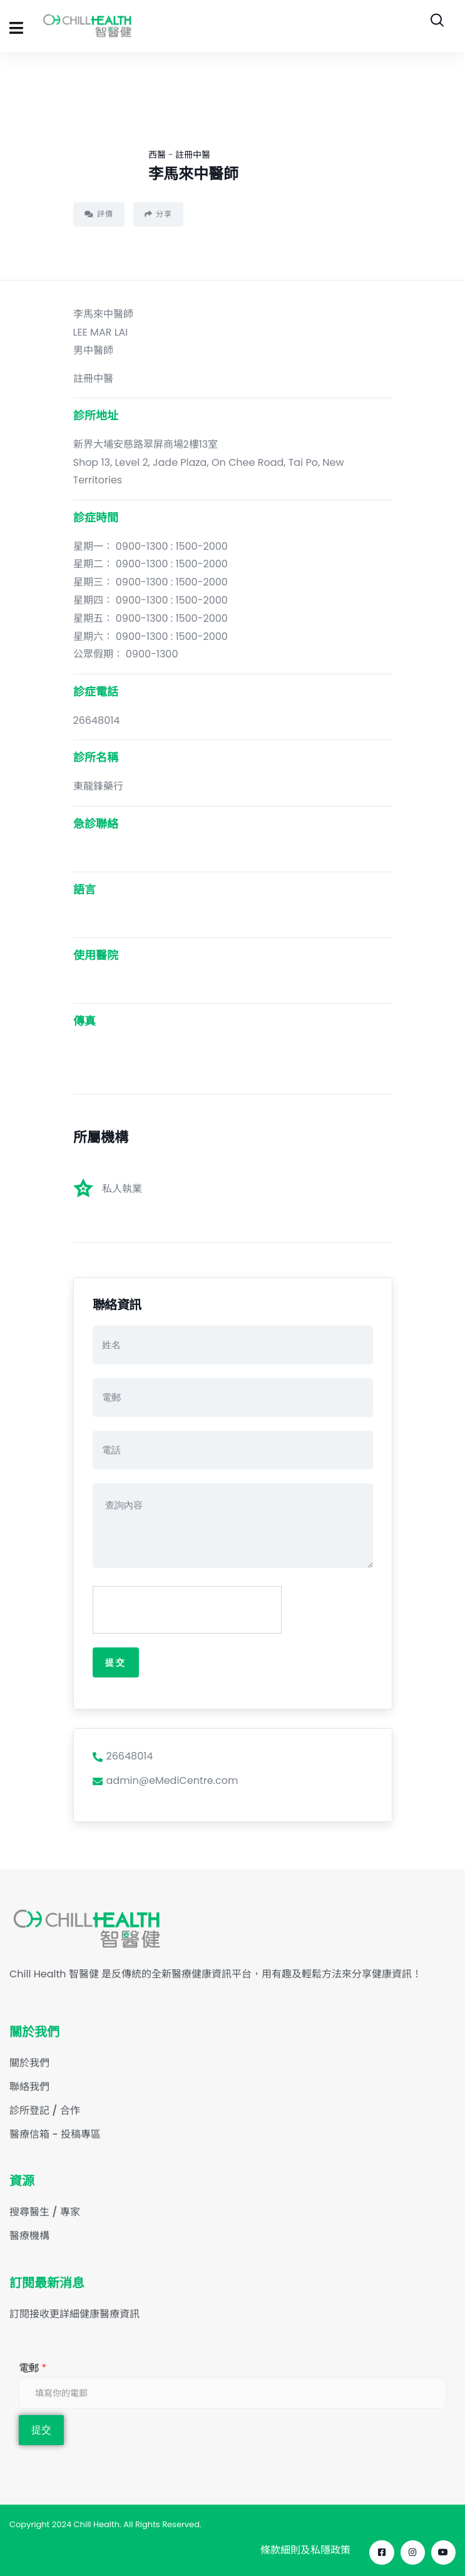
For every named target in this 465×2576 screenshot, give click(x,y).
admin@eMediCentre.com (165, 1780)
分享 (158, 214)
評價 (98, 214)
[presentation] (188, 1610)
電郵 (32, 2367)
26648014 (123, 1756)
